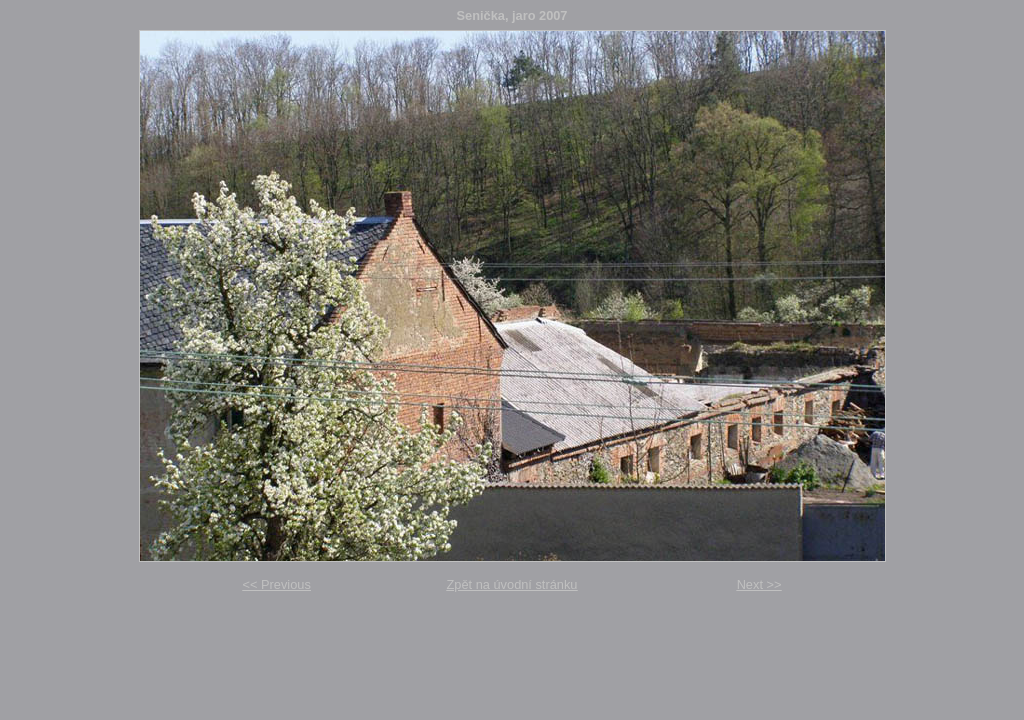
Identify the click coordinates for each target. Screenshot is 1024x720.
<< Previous (277, 584)
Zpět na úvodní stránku (512, 584)
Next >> (759, 584)
